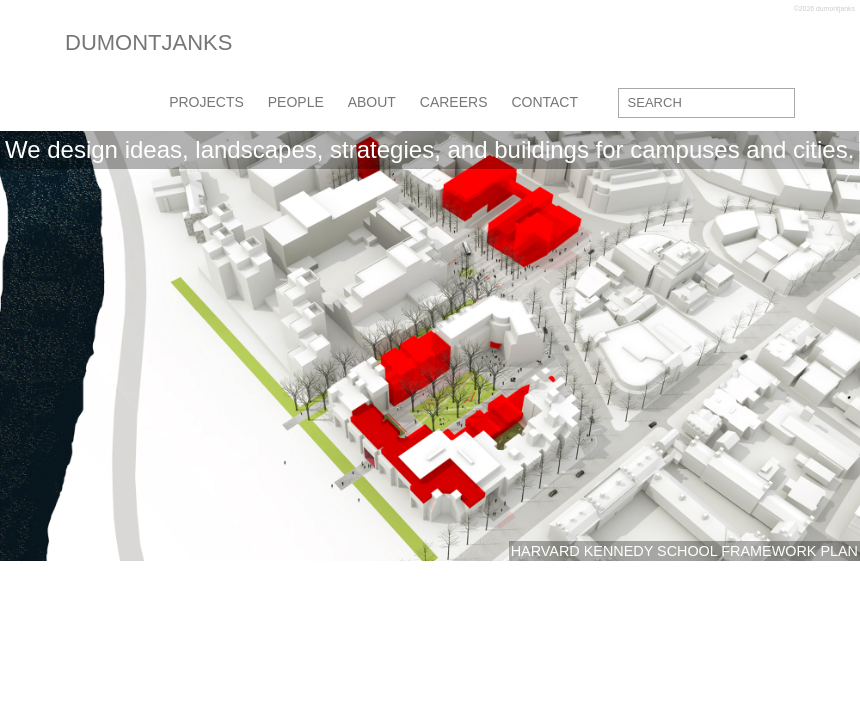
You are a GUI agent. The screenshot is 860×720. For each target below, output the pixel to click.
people (296, 102)
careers (454, 102)
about (372, 102)
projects (206, 102)
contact (544, 102)
